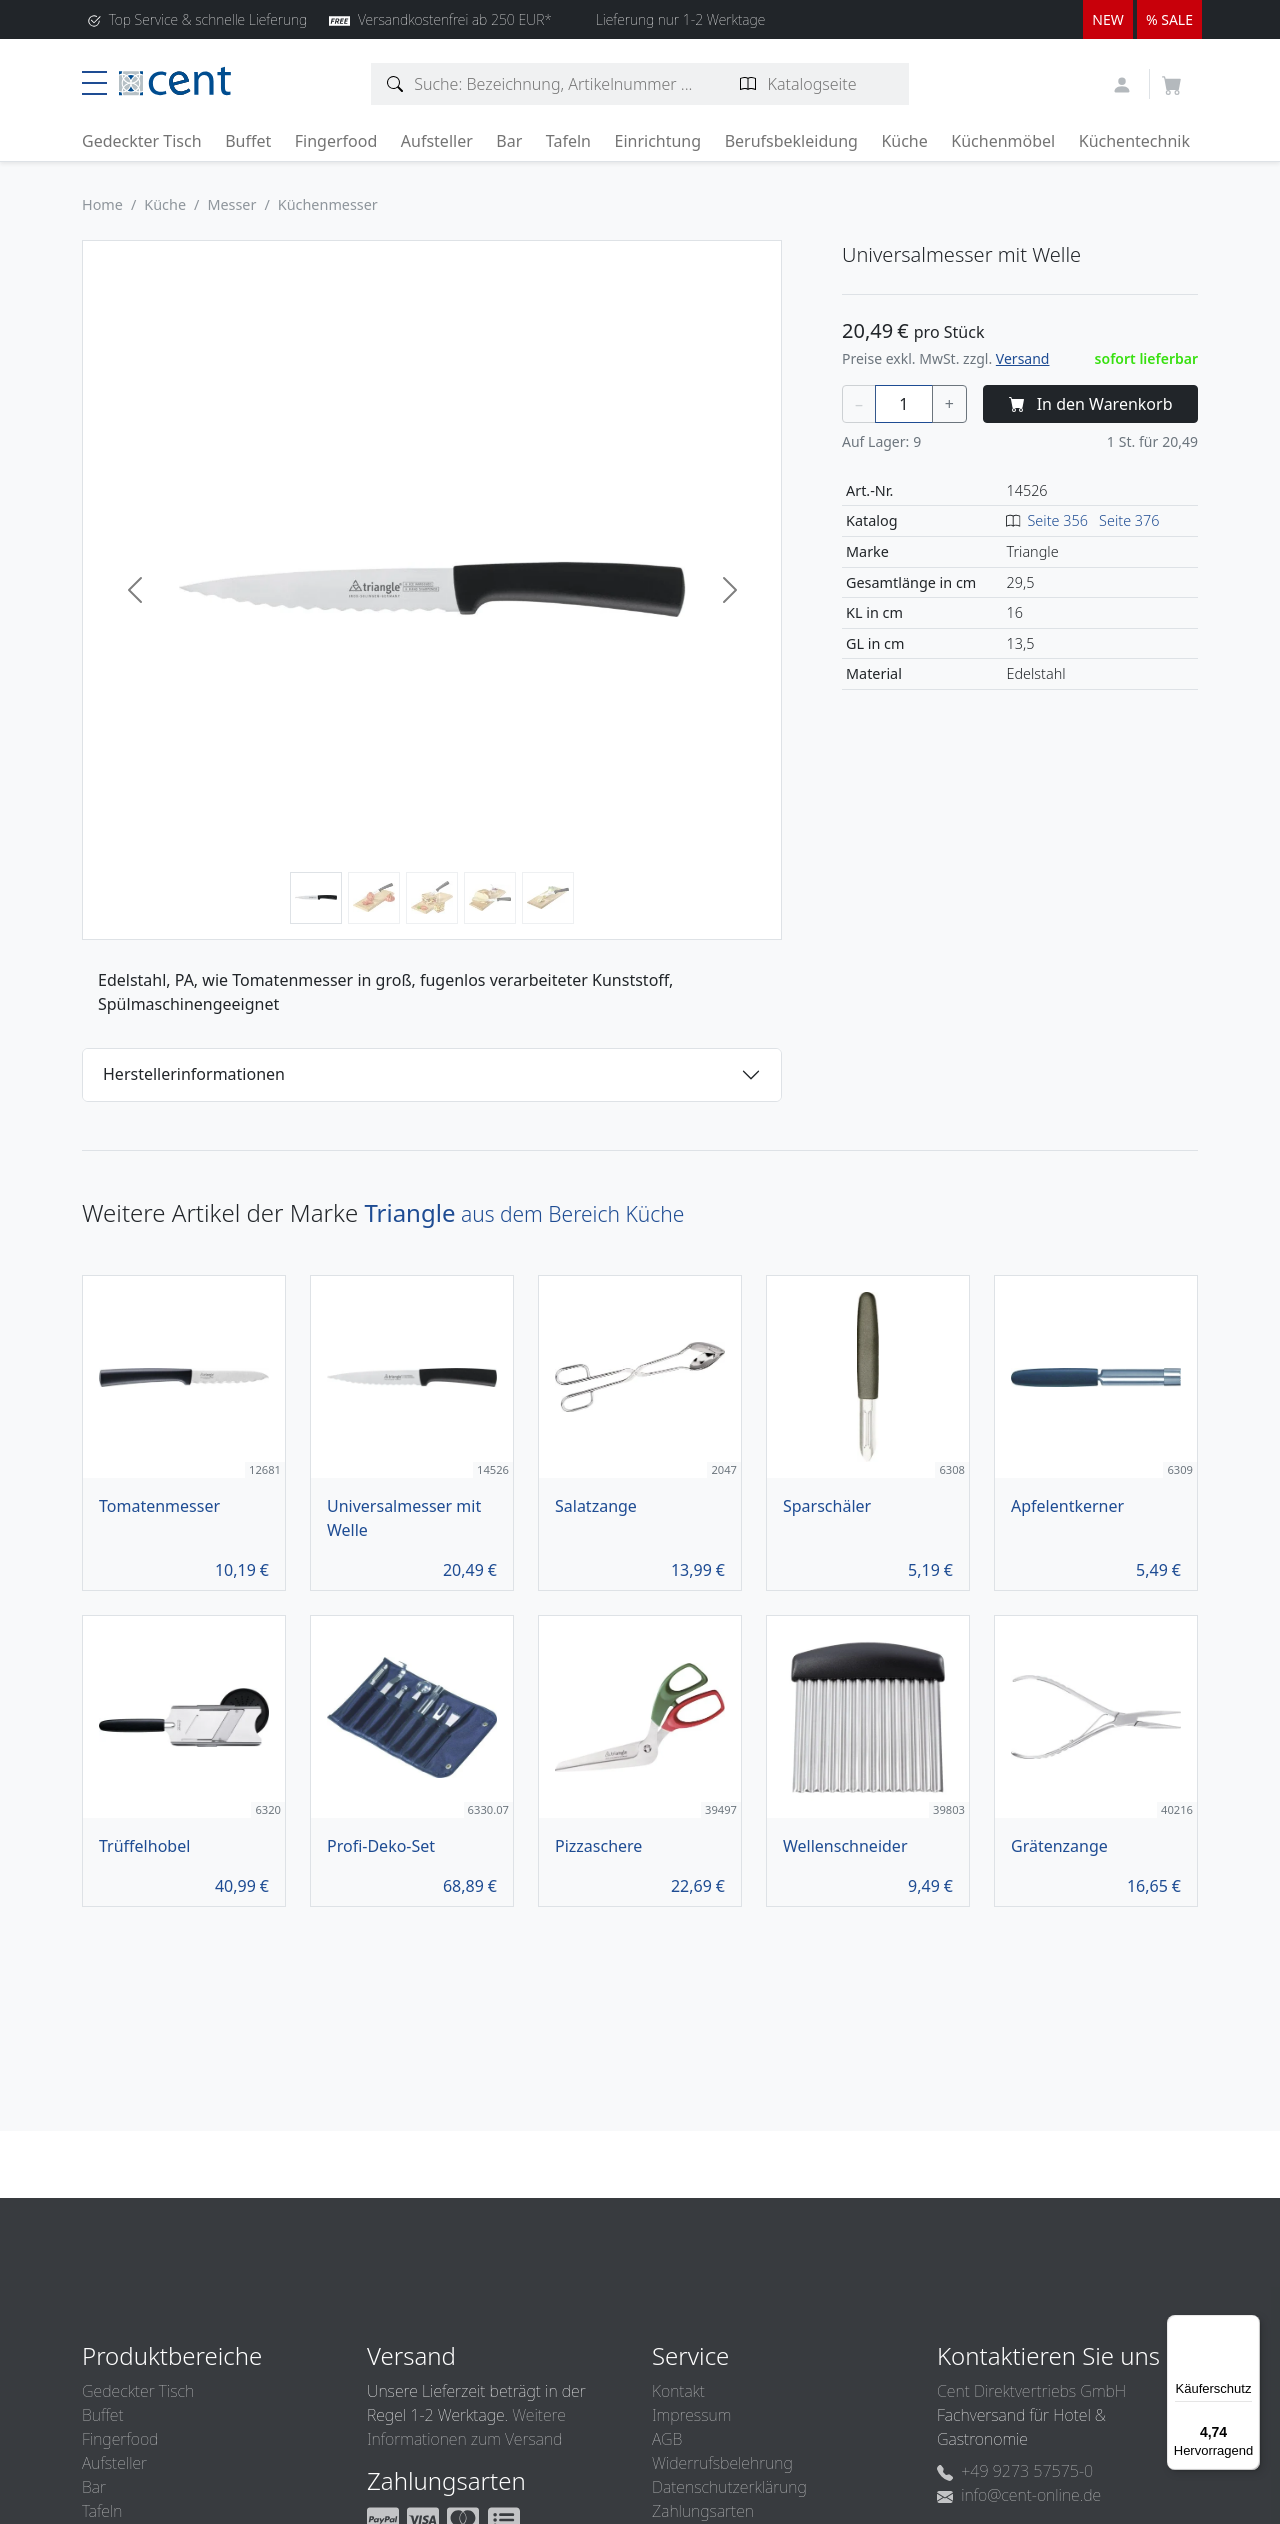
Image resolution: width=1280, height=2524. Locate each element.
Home (102, 204)
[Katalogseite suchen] (748, 84)
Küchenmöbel (1003, 141)
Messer (231, 204)
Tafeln (568, 141)
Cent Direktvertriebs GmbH (1031, 2391)
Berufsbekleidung (791, 141)
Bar (509, 141)
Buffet (248, 141)
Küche (904, 141)
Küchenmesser (328, 204)
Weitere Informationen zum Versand (466, 2427)
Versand (1023, 358)
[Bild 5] (548, 898)
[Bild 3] (432, 898)
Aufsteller (437, 141)
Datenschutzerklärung (729, 2487)
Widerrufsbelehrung (722, 2463)
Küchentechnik (1134, 141)
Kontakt (678, 2391)
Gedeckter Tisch (142, 141)
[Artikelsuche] (395, 84)
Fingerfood (336, 141)
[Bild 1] (316, 898)
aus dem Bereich (524, 1214)
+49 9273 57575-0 (1015, 2471)
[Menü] (1248, 2327)
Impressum (691, 2415)
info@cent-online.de (1019, 2495)
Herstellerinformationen (194, 1074)
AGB (667, 2439)
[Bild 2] (374, 898)
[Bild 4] (490, 898)
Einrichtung (657, 141)
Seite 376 (1129, 520)
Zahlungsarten (703, 2511)
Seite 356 (1058, 520)
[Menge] (904, 404)
